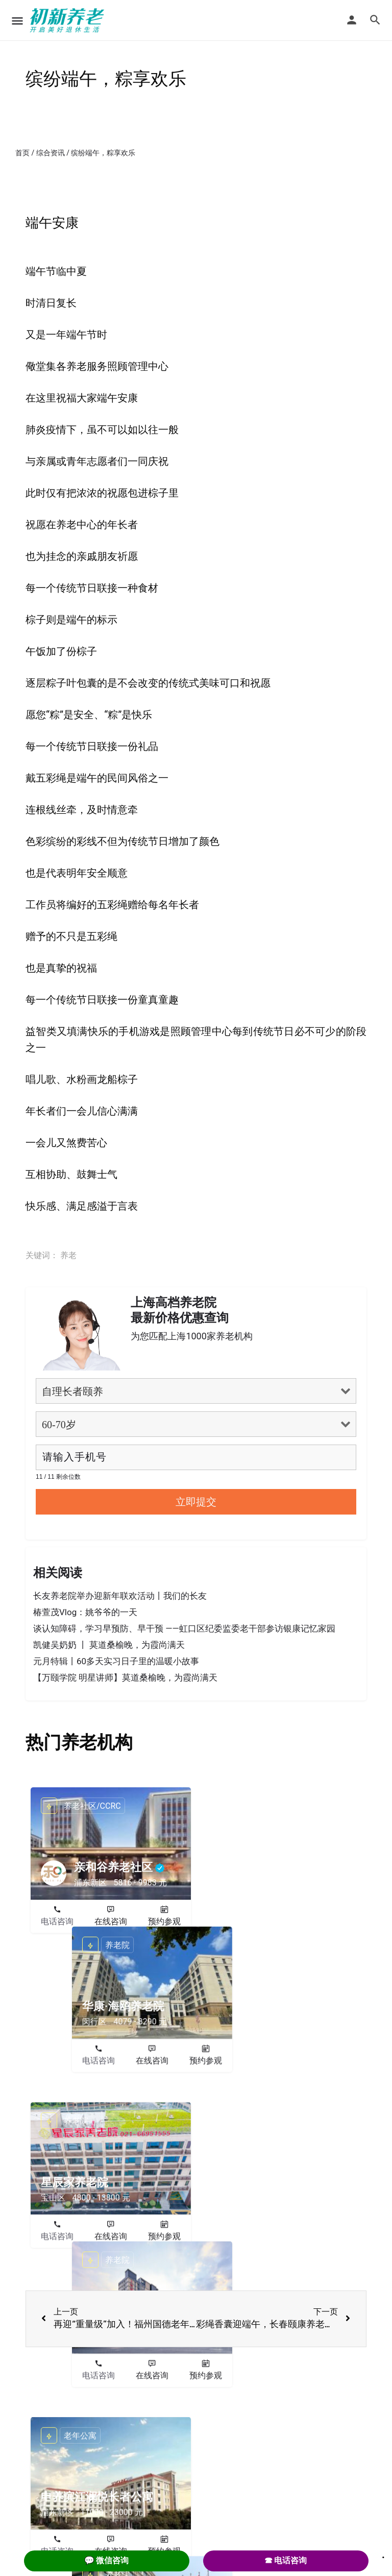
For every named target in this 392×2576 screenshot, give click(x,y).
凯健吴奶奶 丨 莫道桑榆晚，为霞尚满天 (109, 1645)
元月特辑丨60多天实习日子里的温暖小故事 (116, 1661)
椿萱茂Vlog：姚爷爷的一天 (85, 1612)
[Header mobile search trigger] (375, 20)
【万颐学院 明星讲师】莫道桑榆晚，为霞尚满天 (125, 1677)
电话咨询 (57, 1921)
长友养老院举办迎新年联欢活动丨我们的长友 (120, 1596)
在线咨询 (110, 1921)
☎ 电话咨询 (285, 2560)
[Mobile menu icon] (17, 21)
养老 (68, 1255)
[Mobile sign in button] (351, 20)
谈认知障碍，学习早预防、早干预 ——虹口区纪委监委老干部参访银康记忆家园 (184, 1628)
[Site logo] (68, 20)
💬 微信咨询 (106, 2560)
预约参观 (164, 1921)
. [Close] (383, 2554)
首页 (22, 153)
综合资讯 (50, 153)
